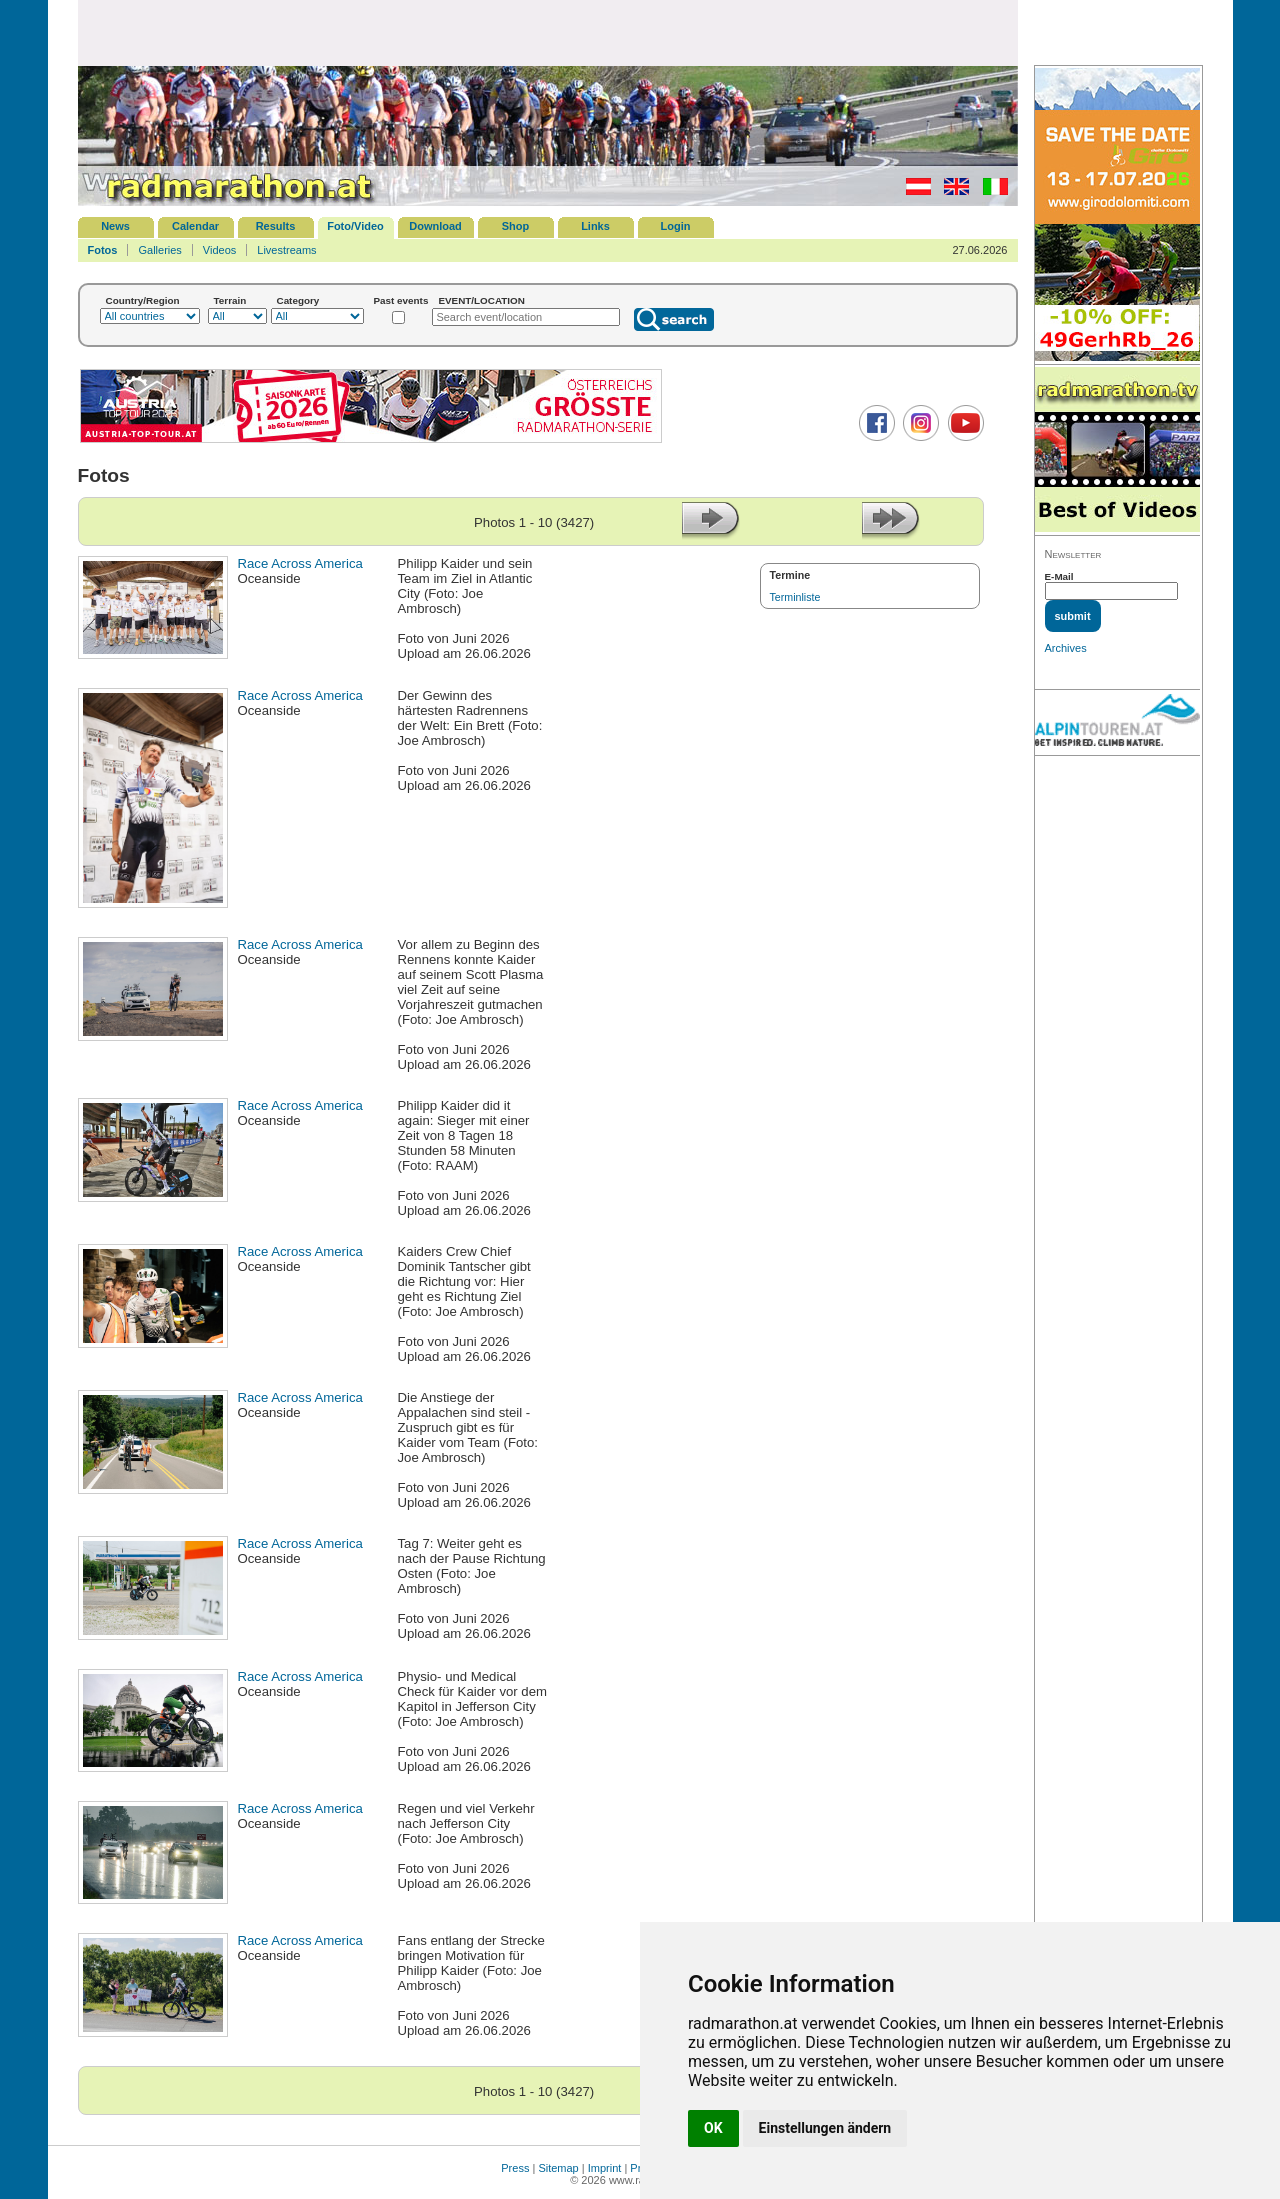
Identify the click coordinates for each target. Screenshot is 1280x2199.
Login (676, 226)
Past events (401, 300)
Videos (219, 250)
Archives (1066, 648)
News (115, 226)
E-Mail (1059, 576)
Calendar (195, 226)
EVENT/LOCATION (481, 300)
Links (595, 226)
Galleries (159, 250)
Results (276, 226)
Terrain (230, 300)
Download (435, 226)
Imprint (605, 2168)
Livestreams (286, 250)
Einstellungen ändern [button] (825, 2128)
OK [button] (713, 2128)
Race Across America (300, 563)
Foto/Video (355, 226)
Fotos (103, 250)
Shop (516, 226)
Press (515, 2168)
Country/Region (143, 300)
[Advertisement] (548, 32)
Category (298, 300)
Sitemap (558, 2168)
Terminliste (795, 597)
